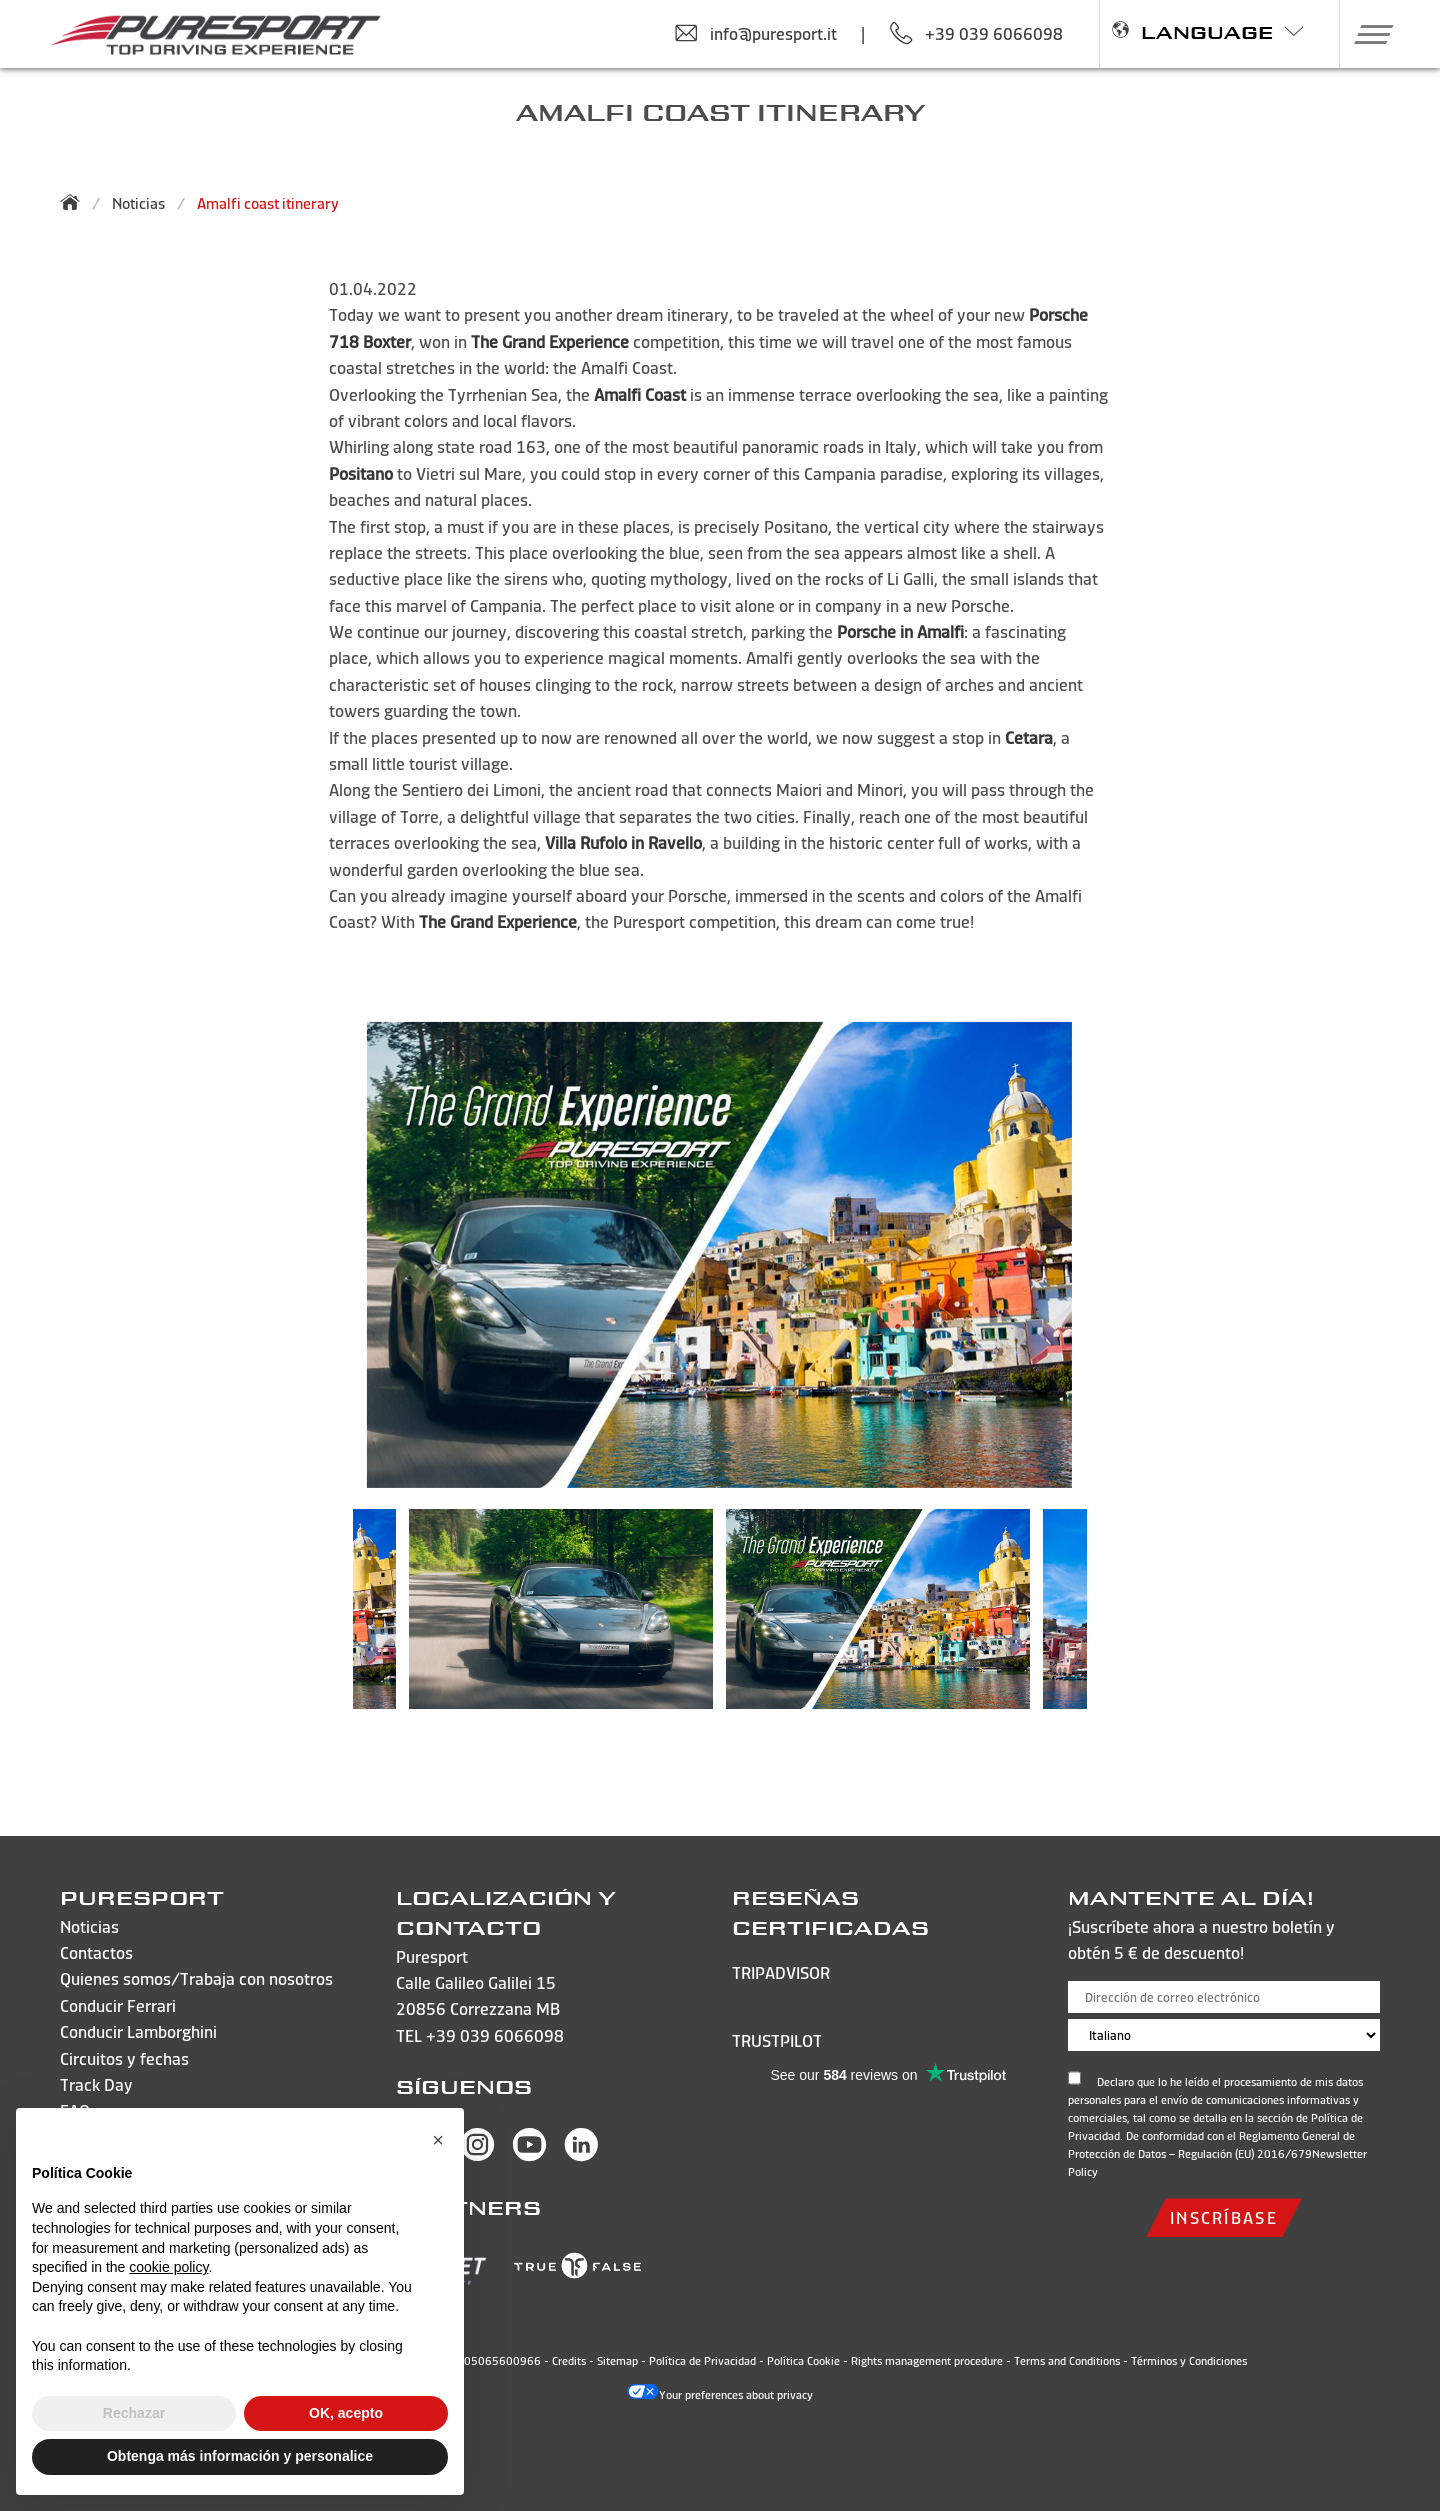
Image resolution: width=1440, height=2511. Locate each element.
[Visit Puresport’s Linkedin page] (581, 2155)
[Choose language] (1224, 2035)
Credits (569, 2361)
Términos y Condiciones (1189, 2361)
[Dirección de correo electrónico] (1224, 1997)
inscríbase (1224, 2217)
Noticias (138, 203)
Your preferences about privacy (720, 2395)
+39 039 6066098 (495, 2035)
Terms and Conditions (1067, 2361)
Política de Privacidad (702, 2361)
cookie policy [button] (168, 2267)
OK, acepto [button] (346, 2413)
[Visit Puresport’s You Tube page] (529, 2155)
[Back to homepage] (76, 202)
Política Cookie (803, 2361)
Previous (323, 1619)
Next (1117, 1619)
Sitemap (617, 2361)
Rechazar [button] (134, 2413)
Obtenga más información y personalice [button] (240, 2456)
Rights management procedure (927, 2361)
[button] (1366, 34)
